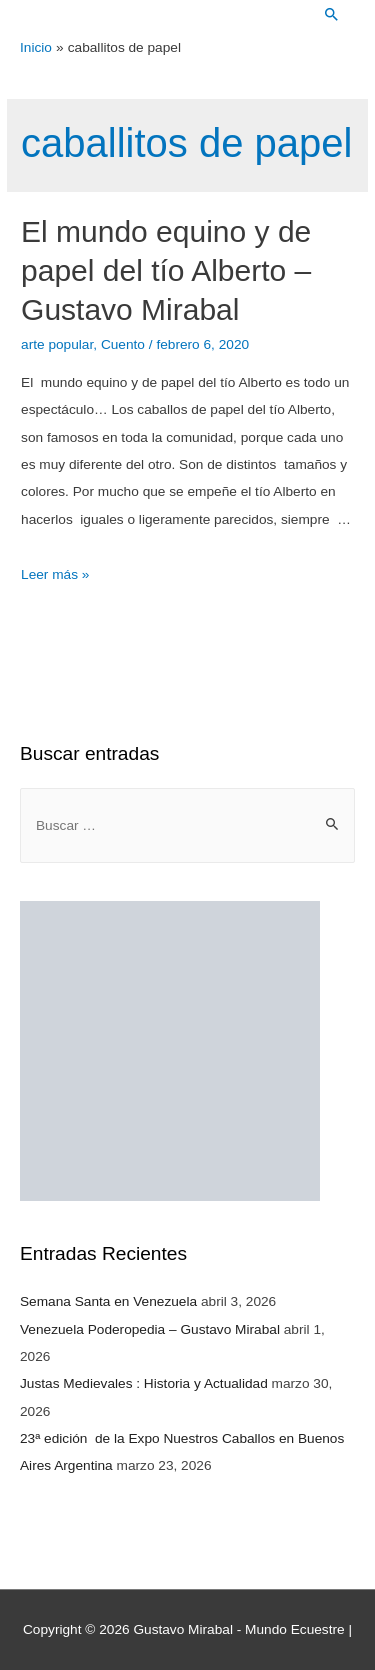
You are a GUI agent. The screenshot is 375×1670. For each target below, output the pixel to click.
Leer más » (55, 574)
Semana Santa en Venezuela (108, 1301)
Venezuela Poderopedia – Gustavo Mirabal (150, 1329)
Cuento (123, 344)
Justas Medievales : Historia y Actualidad (144, 1383)
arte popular (57, 344)
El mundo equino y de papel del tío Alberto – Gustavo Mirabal (166, 270)
